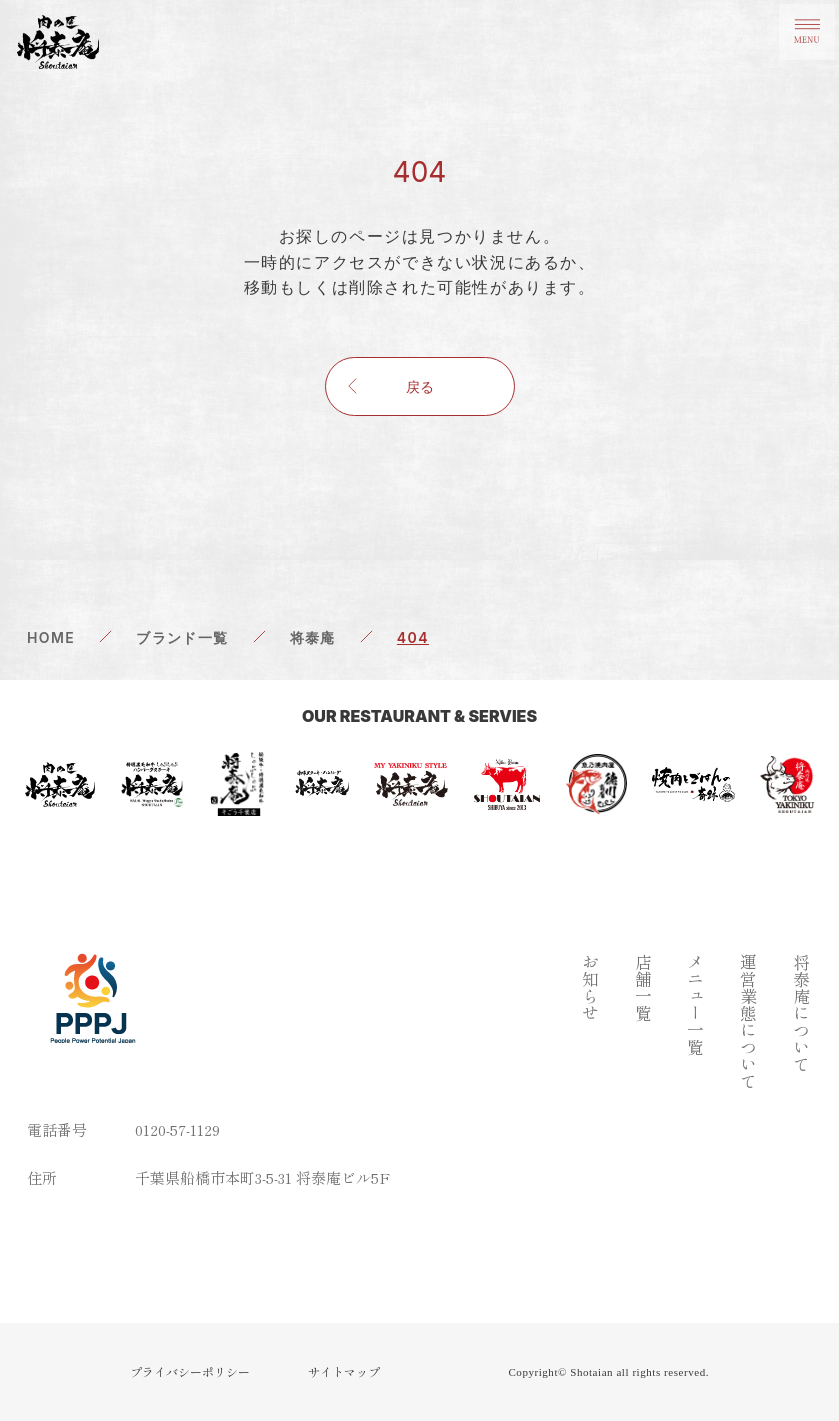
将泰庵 (313, 637)
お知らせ (589, 987)
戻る (420, 386)
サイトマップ (344, 1372)
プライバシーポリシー (190, 1372)
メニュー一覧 (694, 1004)
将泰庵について (800, 1012)
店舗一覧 (642, 987)
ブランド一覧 (182, 637)
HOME (51, 637)
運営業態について (747, 1021)
